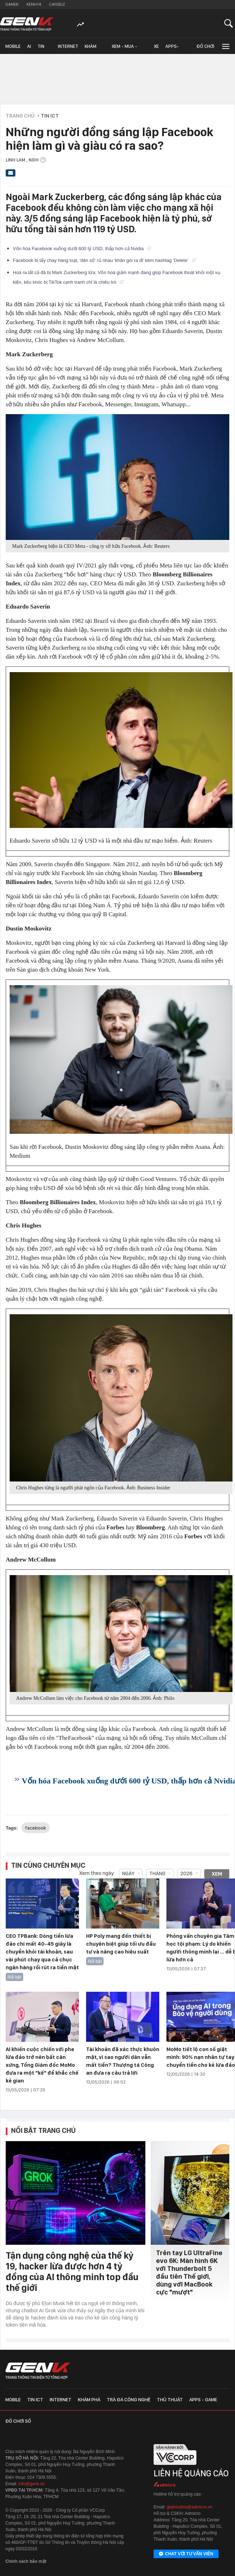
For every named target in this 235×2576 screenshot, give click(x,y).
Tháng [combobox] (157, 1873)
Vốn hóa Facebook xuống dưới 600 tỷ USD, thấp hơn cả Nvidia (82, 248)
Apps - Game (203, 2399)
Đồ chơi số (205, 49)
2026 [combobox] (186, 1873)
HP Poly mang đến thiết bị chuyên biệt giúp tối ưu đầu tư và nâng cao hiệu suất (121, 1944)
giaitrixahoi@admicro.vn (189, 2507)
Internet (68, 46)
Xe (156, 46)
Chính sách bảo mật (25, 2561)
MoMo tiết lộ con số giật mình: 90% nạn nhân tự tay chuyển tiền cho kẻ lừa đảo (200, 2057)
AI (29, 46)
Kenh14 (33, 4)
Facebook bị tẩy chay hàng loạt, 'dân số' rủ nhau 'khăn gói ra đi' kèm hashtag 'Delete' (104, 260)
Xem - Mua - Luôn (124, 49)
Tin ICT (41, 49)
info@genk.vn (32, 2483)
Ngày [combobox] (128, 1873)
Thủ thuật (170, 2399)
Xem (217, 1874)
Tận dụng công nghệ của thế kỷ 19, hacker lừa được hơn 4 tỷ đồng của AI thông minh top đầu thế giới (72, 2271)
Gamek (12, 4)
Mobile (13, 46)
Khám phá (90, 49)
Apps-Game (172, 49)
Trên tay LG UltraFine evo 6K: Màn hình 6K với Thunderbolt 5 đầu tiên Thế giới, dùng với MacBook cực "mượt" (189, 2272)
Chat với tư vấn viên (186, 2554)
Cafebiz (57, 4)
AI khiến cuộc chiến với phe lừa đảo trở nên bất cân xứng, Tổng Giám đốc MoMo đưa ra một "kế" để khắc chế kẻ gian (42, 2065)
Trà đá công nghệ (128, 2399)
